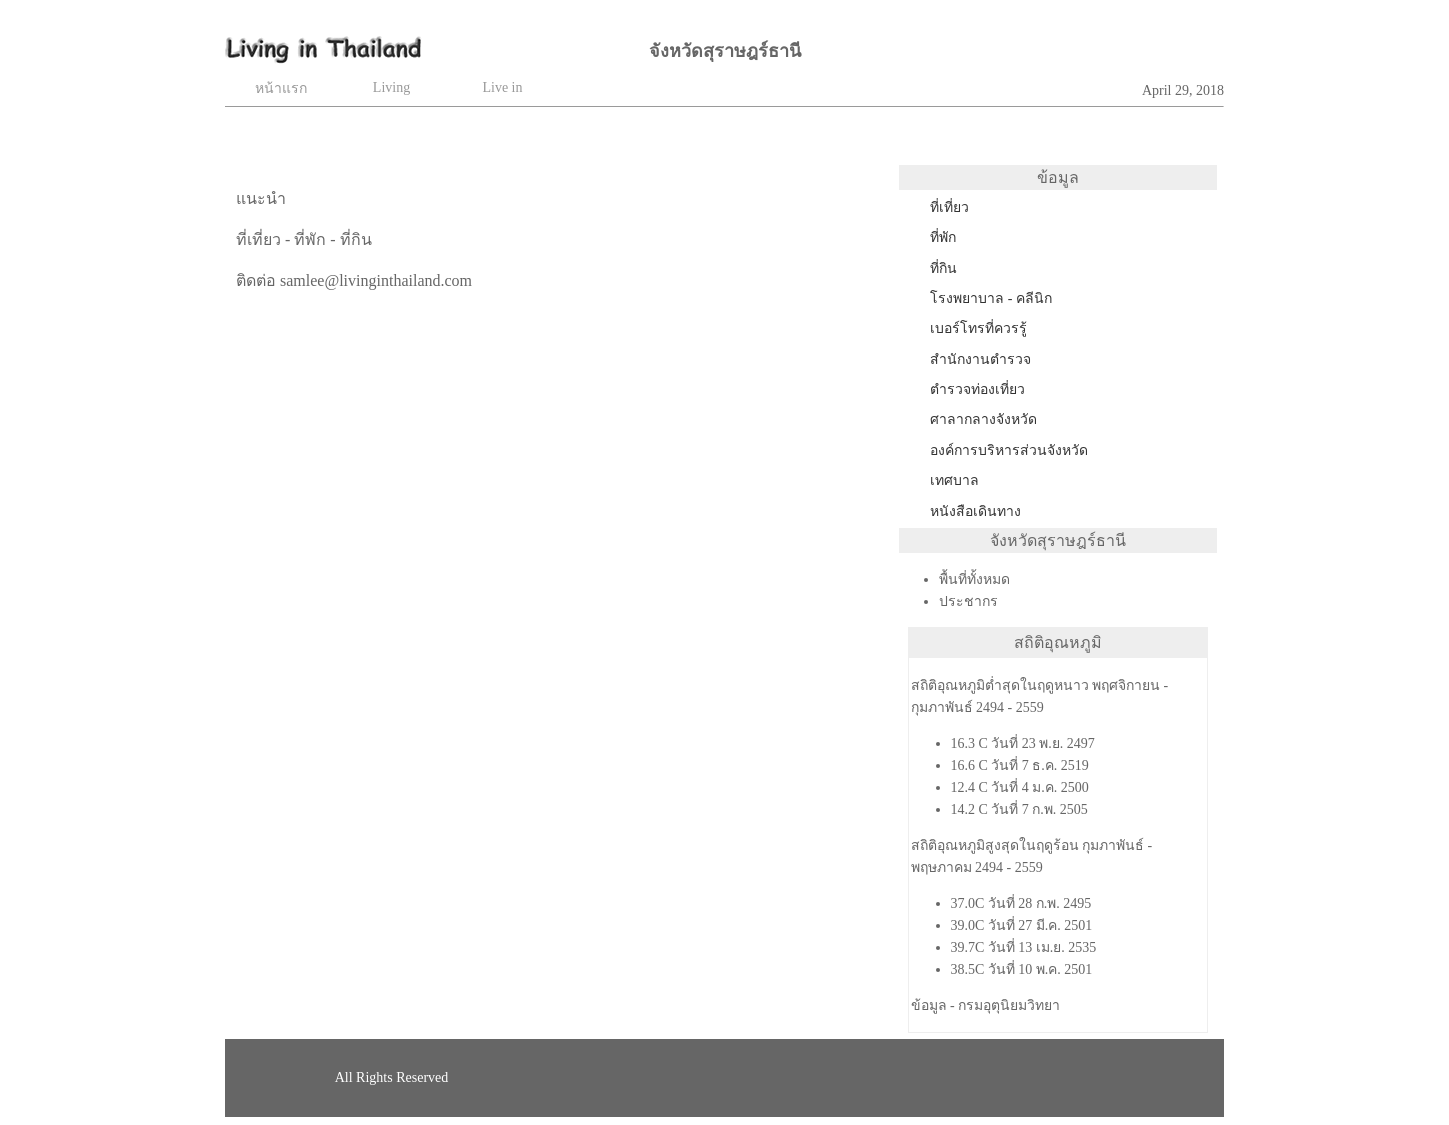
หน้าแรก (281, 88)
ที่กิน (943, 268)
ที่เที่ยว (949, 207)
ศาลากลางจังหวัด (983, 419)
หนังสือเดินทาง (975, 511)
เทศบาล (954, 480)
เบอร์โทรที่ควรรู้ (978, 328)
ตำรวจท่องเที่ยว (977, 389)
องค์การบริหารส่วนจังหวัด (1009, 450)
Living (391, 87)
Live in (502, 87)
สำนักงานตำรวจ (980, 359)
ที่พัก (943, 237)
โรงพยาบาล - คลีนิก (991, 298)
